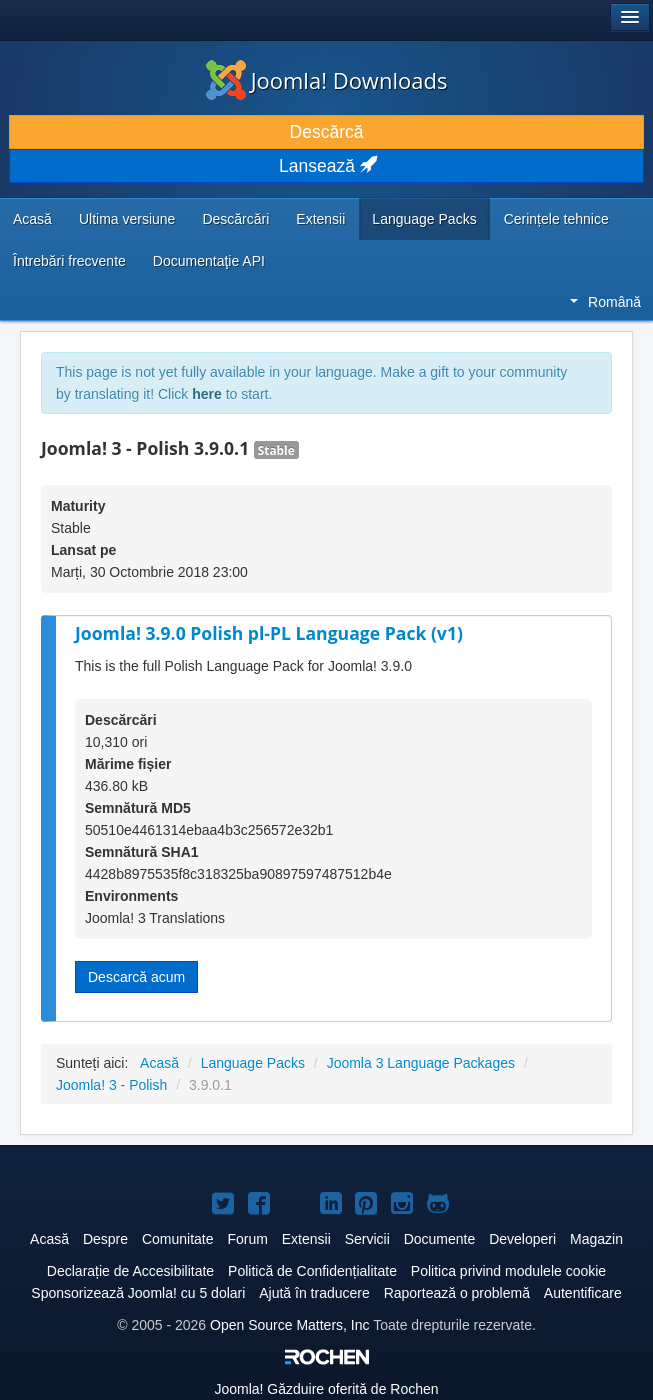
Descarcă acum (136, 977)
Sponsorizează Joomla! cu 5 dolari (138, 1293)
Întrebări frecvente (69, 261)
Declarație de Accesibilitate (130, 1271)
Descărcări (235, 219)
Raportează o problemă (457, 1293)
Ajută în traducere (314, 1293)
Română (605, 302)
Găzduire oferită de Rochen (326, 1389)
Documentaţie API (209, 261)
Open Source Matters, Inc (290, 1325)
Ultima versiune (127, 219)
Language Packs (424, 219)
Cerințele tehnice (556, 219)
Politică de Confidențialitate (312, 1271)
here (207, 394)
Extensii (320, 219)
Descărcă (327, 132)
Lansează (326, 166)
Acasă (32, 219)
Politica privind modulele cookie (508, 1271)
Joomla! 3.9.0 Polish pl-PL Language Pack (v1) (269, 633)
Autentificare (583, 1293)
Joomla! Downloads (327, 80)
